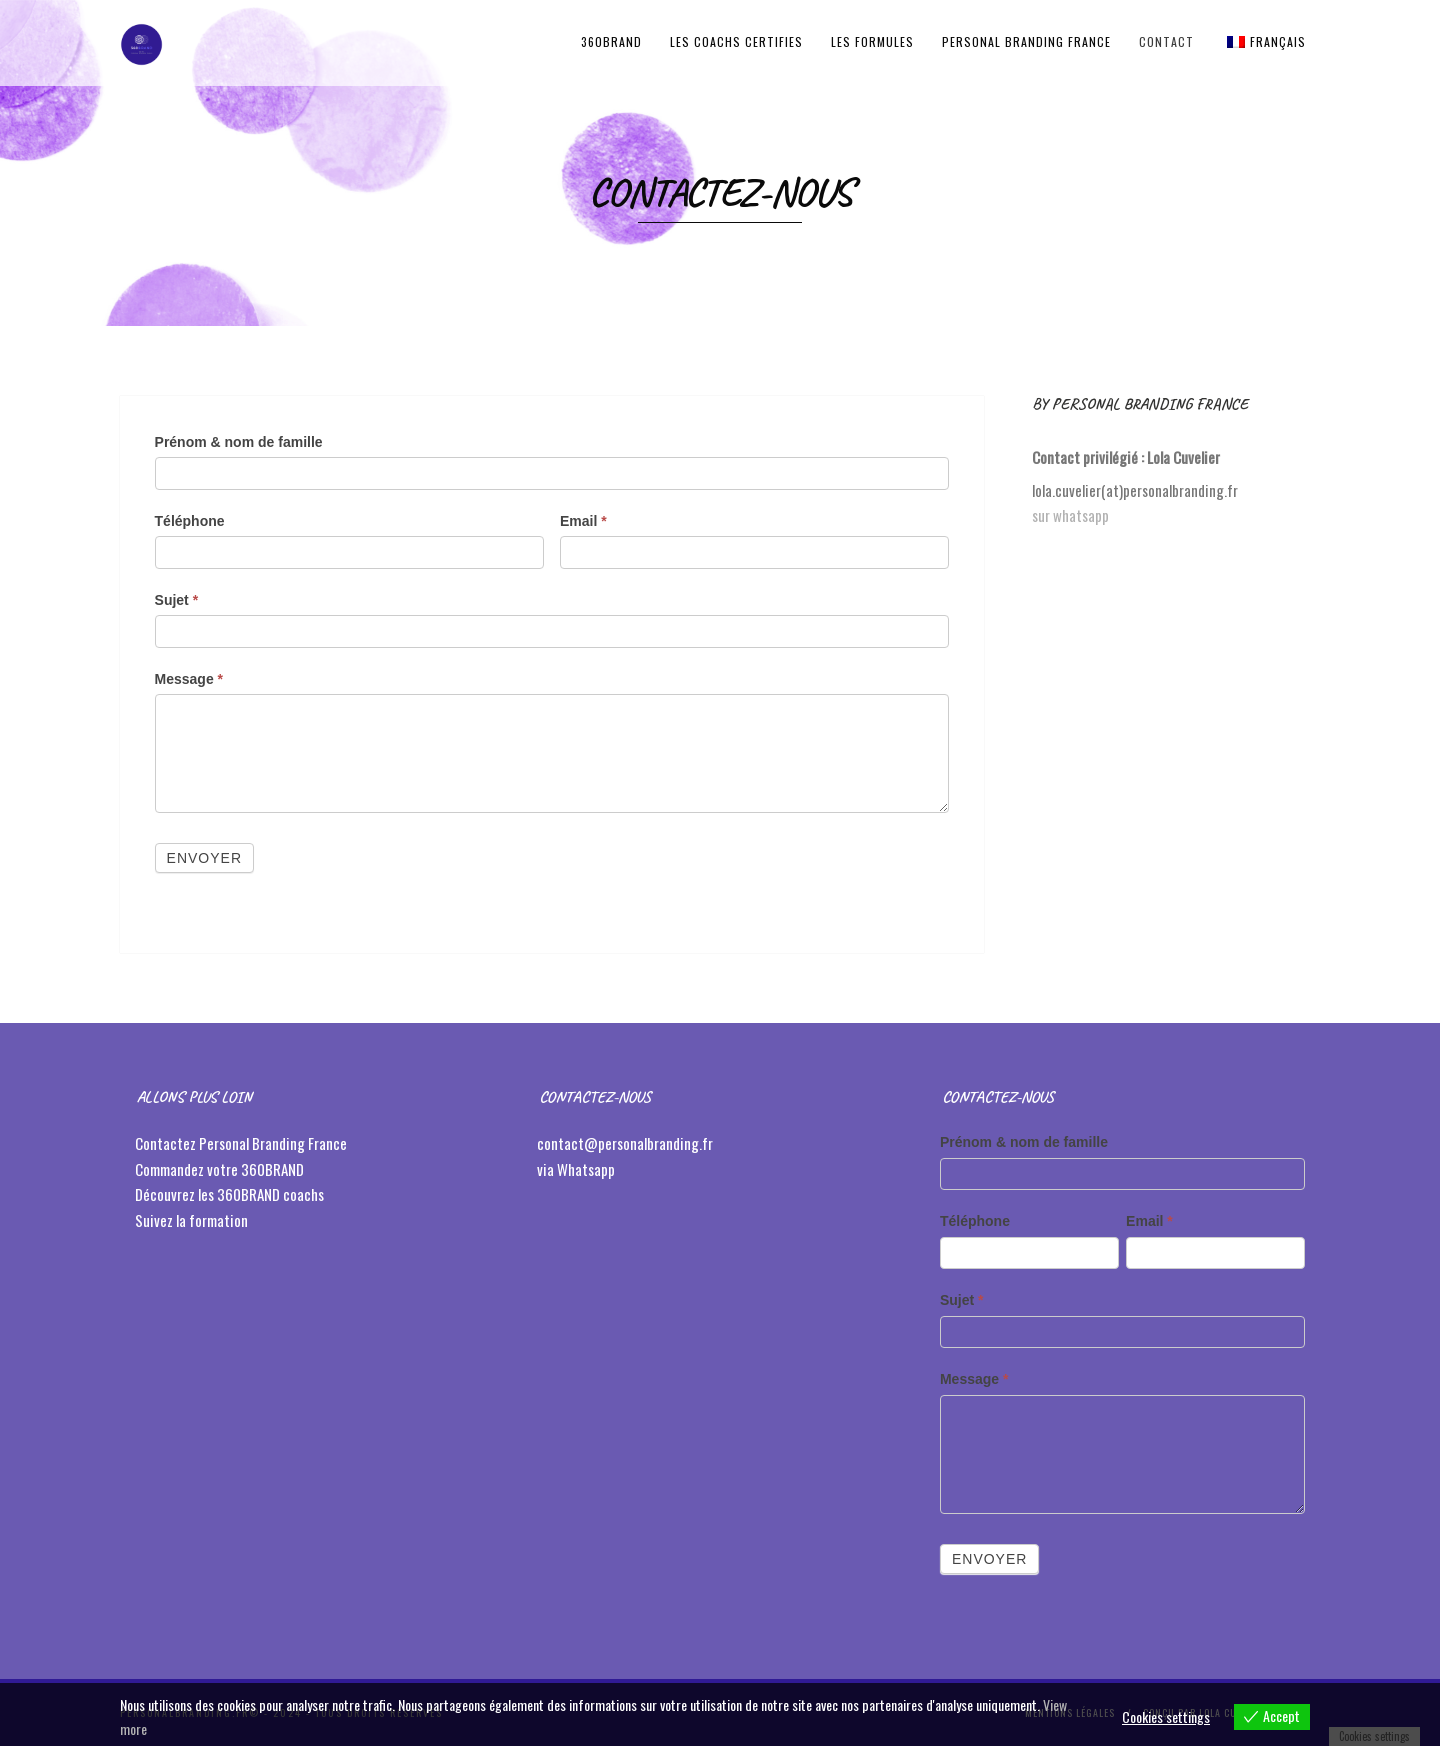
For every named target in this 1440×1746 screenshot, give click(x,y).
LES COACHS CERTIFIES (736, 41)
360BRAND (611, 41)
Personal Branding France (1026, 41)
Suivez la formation (193, 1220)
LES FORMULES (872, 41)
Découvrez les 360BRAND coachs (231, 1194)
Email (583, 521)
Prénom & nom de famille (239, 442)
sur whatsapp (1070, 515)
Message (189, 679)
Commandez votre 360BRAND (219, 1169)
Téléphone (190, 521)
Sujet (177, 600)
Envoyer (204, 858)
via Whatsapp (576, 1169)
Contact (1166, 41)
